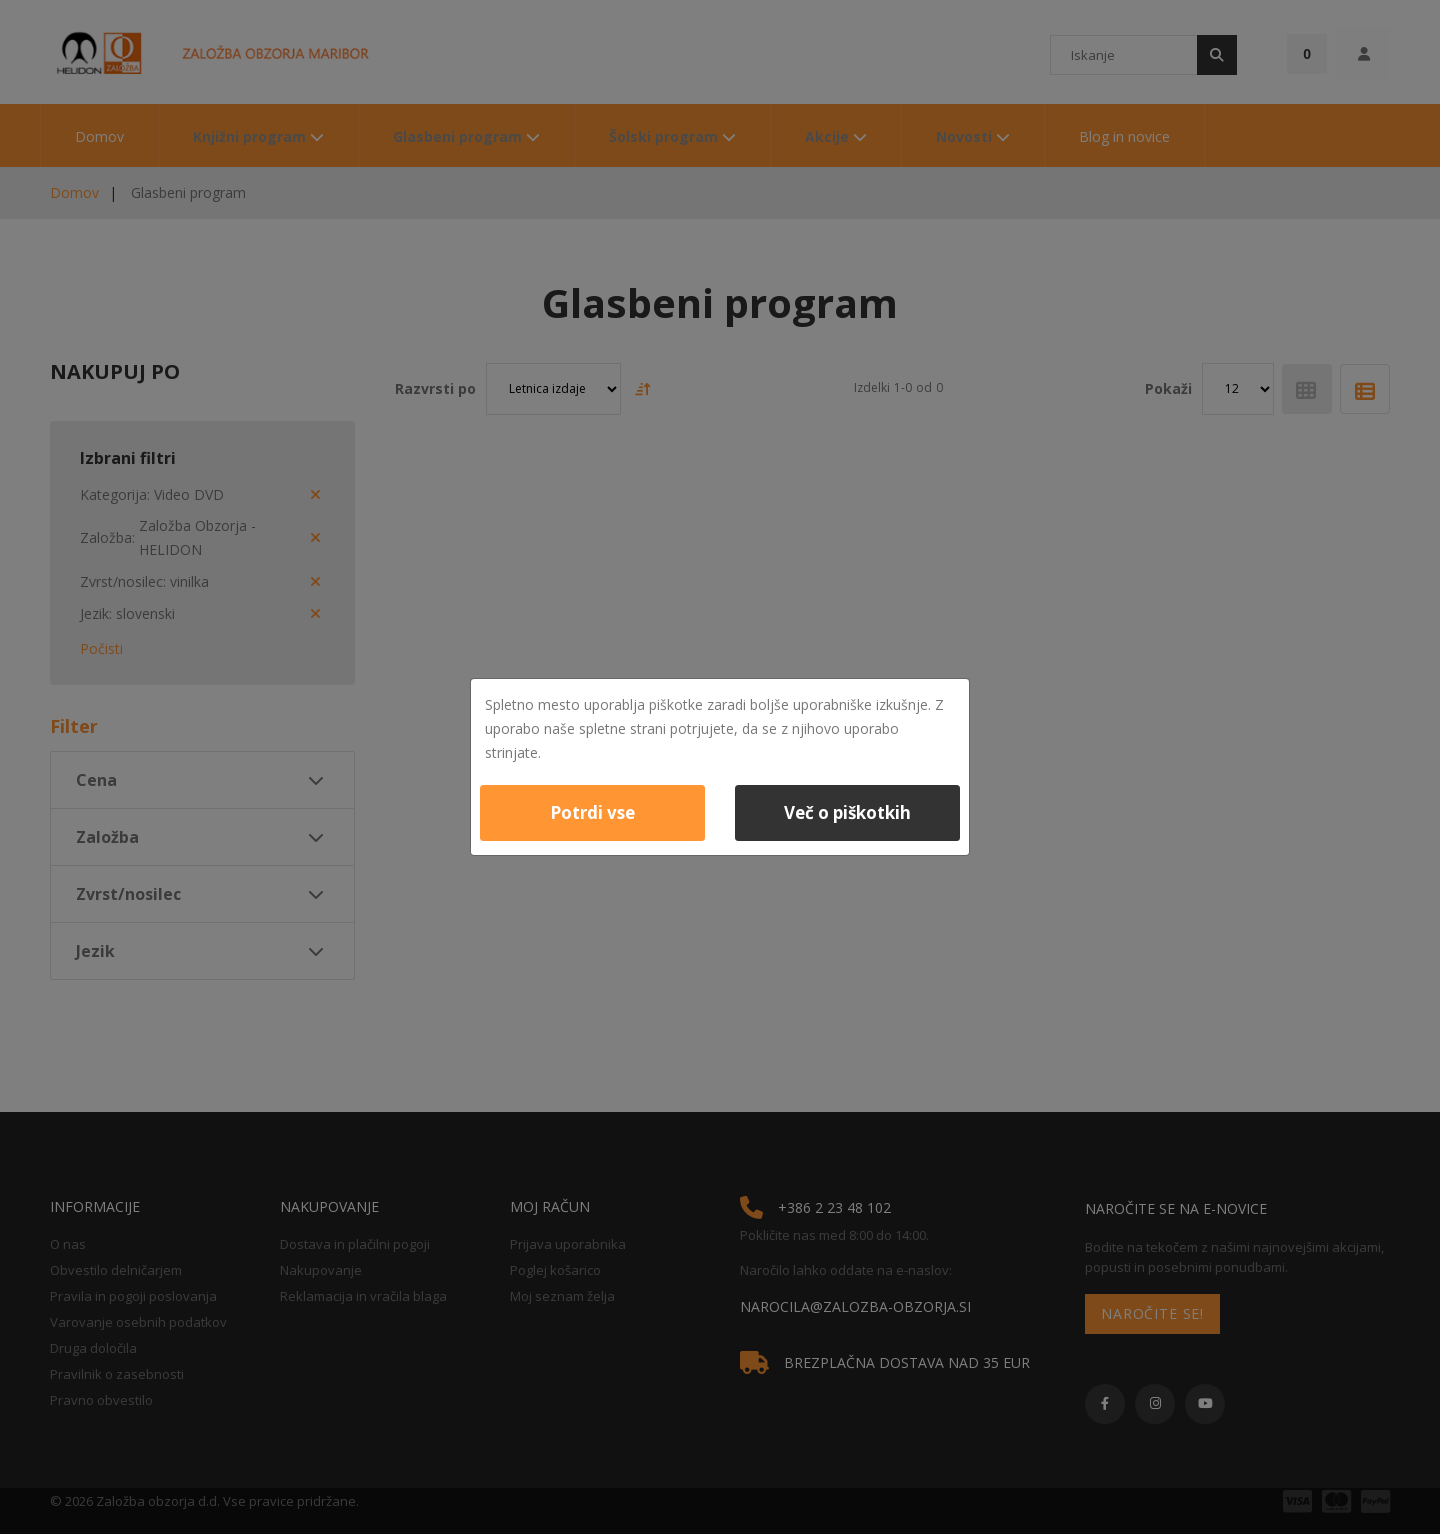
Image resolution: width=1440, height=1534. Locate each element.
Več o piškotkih (847, 812)
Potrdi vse (592, 812)
